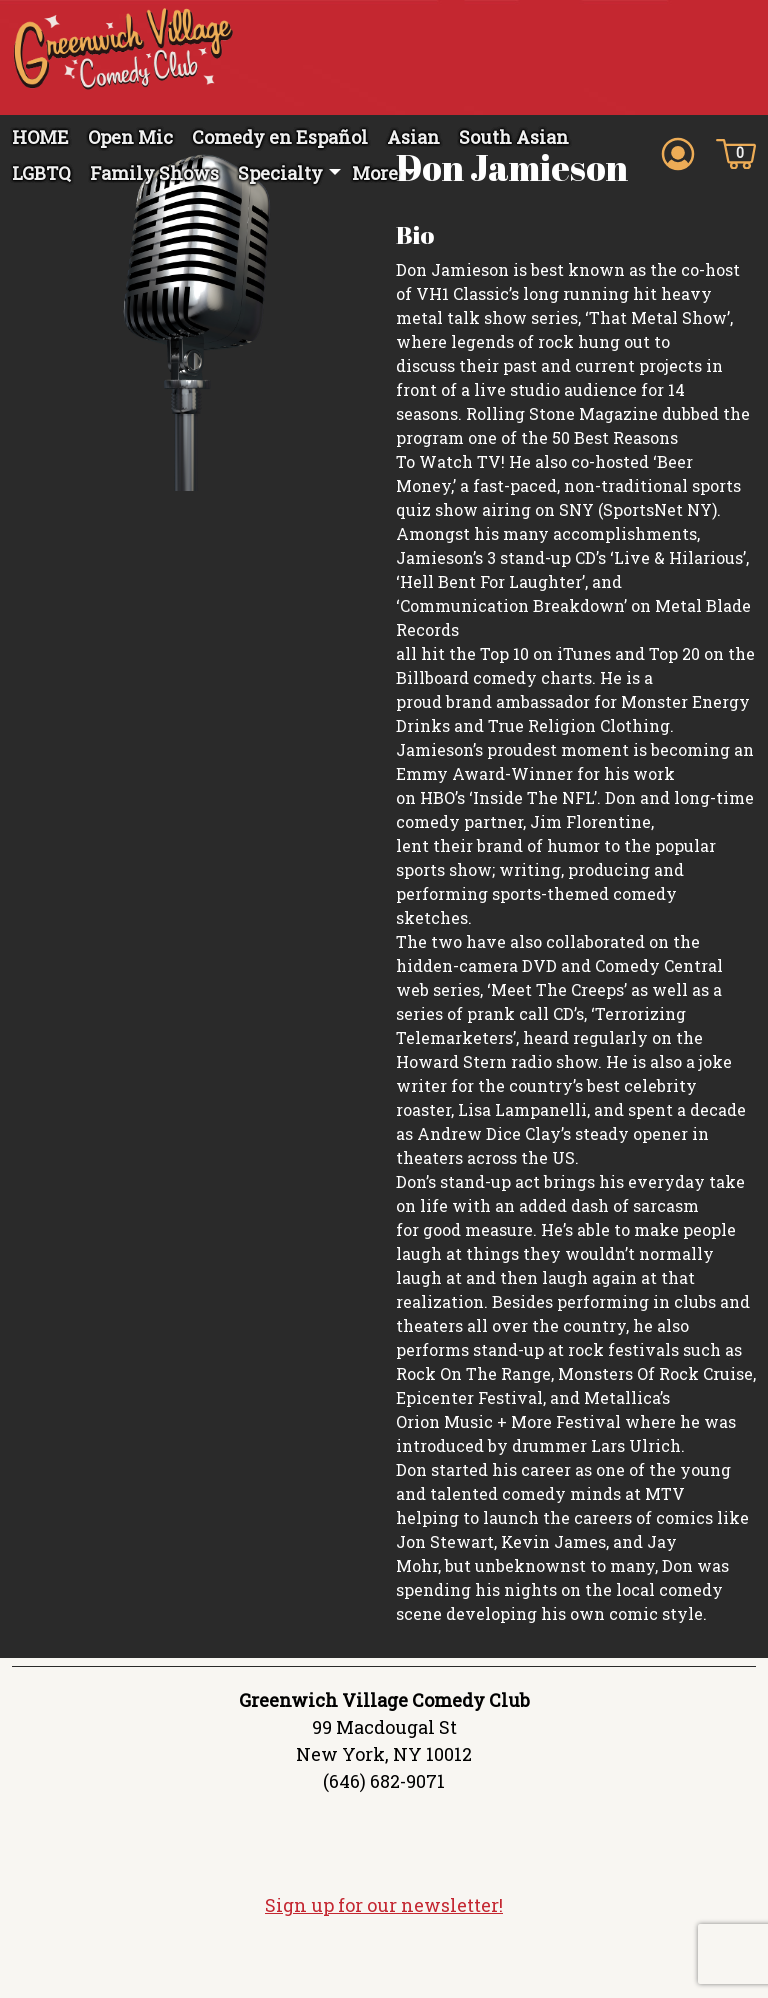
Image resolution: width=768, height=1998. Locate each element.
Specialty (280, 173)
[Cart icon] (736, 152)
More (375, 173)
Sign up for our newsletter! (384, 1954)
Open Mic (130, 137)
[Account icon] (678, 152)
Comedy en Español (280, 137)
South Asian (514, 137)
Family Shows (154, 173)
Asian (413, 137)
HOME (40, 137)
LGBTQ (41, 173)
